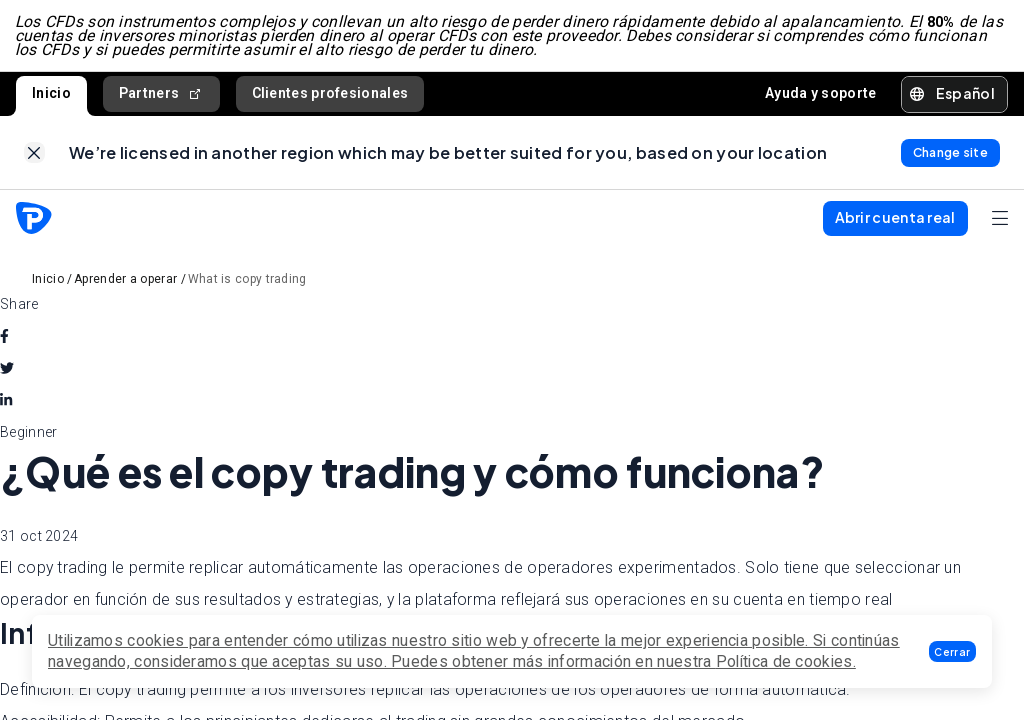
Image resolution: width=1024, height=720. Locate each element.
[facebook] (4, 342)
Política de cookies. (786, 661)
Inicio (51, 96)
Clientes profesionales (330, 96)
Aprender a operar (125, 285)
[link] (34, 157)
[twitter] (7, 374)
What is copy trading (247, 285)
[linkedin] (6, 406)
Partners (161, 96)
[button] (952, 651)
